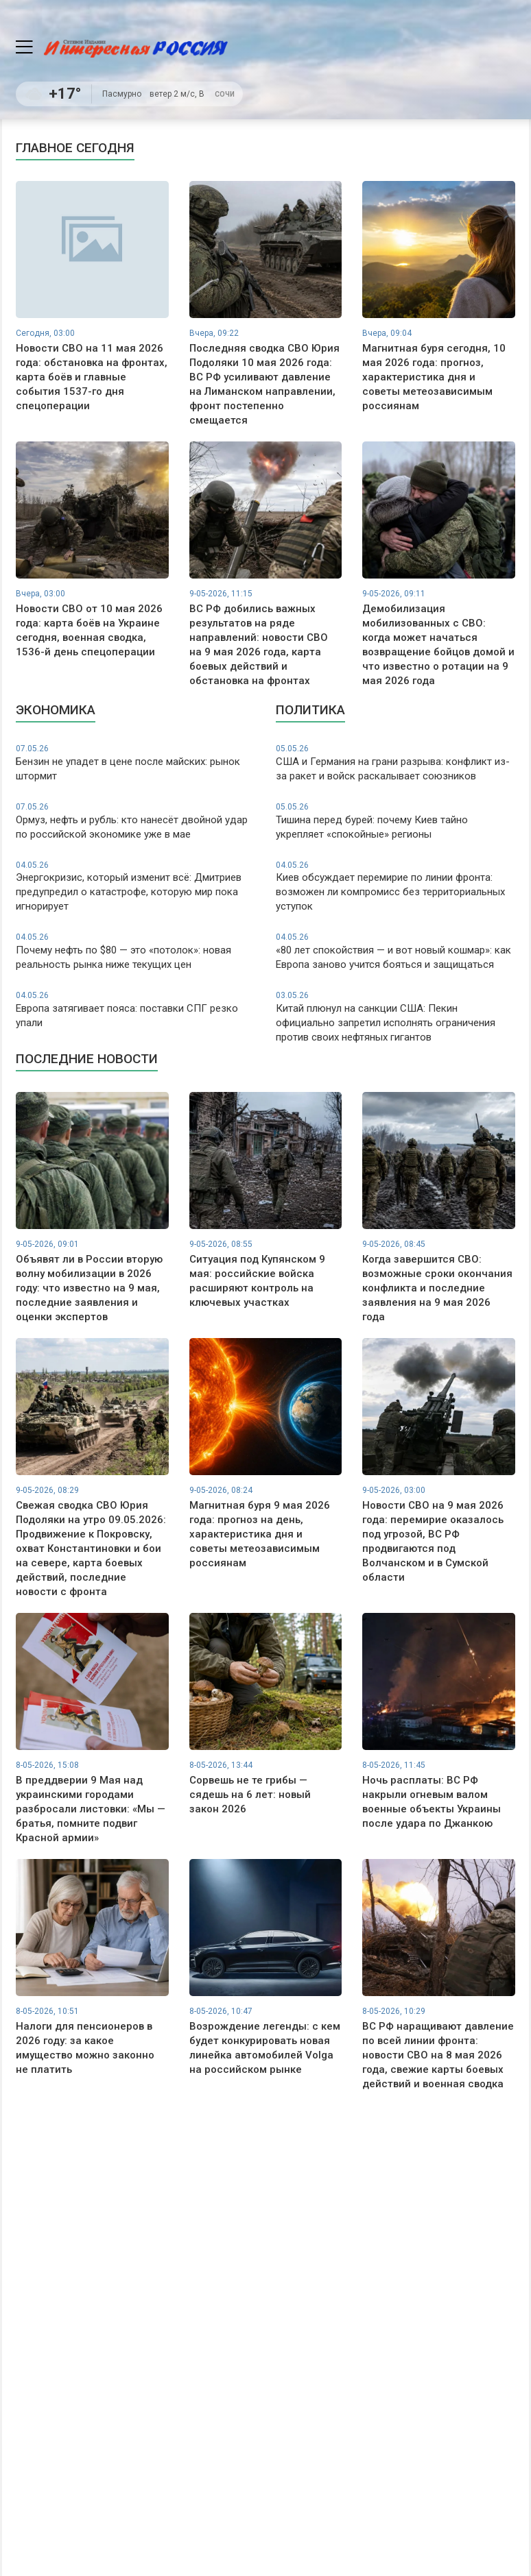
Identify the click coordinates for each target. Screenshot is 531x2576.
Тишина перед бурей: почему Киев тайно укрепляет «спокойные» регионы (395, 820)
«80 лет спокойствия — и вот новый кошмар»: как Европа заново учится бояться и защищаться (395, 951)
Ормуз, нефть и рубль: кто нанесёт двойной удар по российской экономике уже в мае (135, 820)
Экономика (55, 710)
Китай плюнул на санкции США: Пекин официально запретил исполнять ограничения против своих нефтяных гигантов (395, 1016)
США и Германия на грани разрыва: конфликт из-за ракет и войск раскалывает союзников (395, 762)
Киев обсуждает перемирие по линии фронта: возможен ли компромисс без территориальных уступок (395, 886)
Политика (310, 710)
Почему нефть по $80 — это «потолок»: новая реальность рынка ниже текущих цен (135, 951)
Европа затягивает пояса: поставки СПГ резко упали (135, 1009)
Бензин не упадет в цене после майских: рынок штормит (135, 762)
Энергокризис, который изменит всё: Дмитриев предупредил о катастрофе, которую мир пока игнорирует (135, 886)
